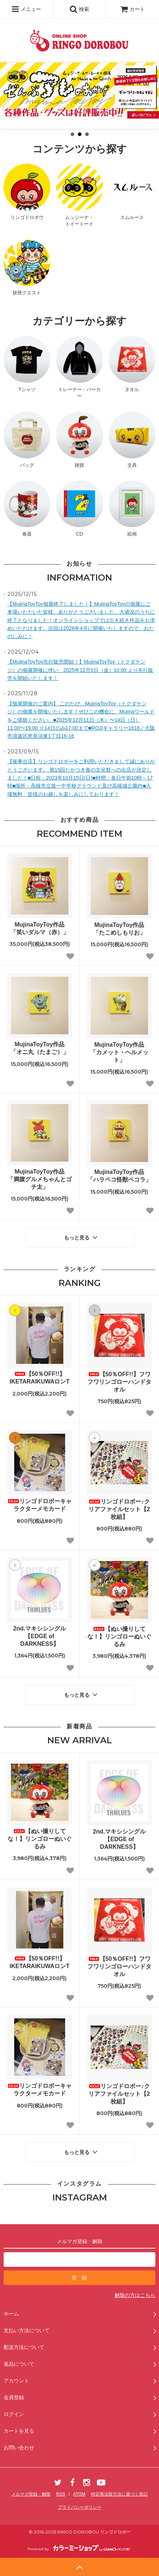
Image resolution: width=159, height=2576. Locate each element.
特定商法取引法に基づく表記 (119, 2494)
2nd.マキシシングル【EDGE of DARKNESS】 (39, 1636)
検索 (79, 9)
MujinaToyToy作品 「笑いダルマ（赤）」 (41, 928)
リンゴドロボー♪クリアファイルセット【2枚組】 (119, 1509)
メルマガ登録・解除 (31, 2494)
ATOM (79, 2494)
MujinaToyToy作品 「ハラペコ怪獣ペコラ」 (119, 1176)
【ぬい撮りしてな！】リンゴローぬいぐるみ (119, 1636)
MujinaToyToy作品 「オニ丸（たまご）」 (41, 1048)
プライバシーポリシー (80, 2507)
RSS (60, 2494)
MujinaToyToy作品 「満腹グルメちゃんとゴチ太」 (40, 1179)
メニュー (26, 9)
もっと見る (81, 1237)
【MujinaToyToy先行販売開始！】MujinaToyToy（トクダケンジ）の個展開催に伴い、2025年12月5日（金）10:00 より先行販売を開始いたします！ (80, 670)
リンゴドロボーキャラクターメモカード (40, 1505)
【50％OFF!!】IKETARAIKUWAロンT (39, 1378)
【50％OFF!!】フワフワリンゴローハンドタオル (119, 1382)
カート (132, 9)
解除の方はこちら (135, 2295)
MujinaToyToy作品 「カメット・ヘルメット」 (120, 1052)
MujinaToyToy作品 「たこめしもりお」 (121, 929)
